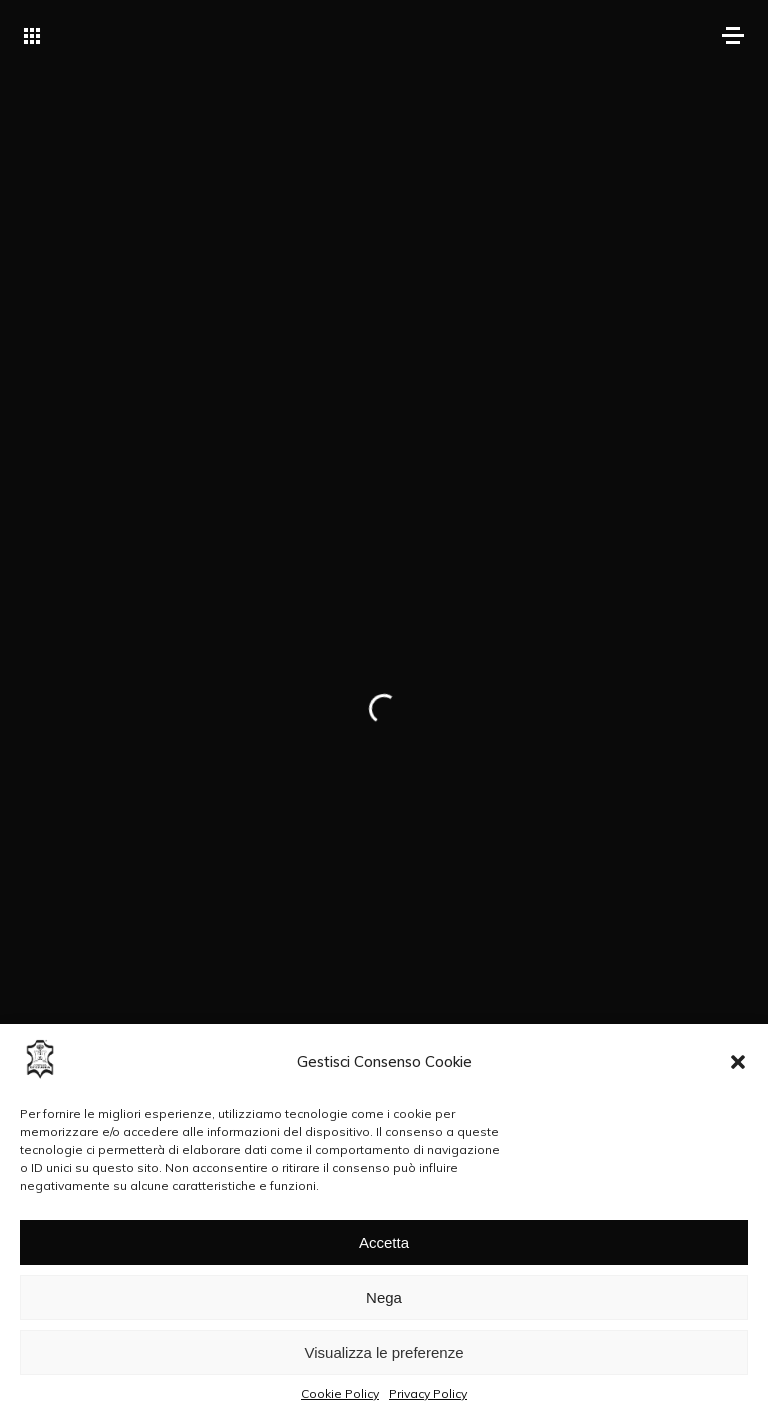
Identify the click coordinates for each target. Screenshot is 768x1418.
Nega (384, 1297)
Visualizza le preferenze (384, 1352)
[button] (738, 1062)
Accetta (384, 1242)
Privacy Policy (428, 1393)
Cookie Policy (340, 1393)
